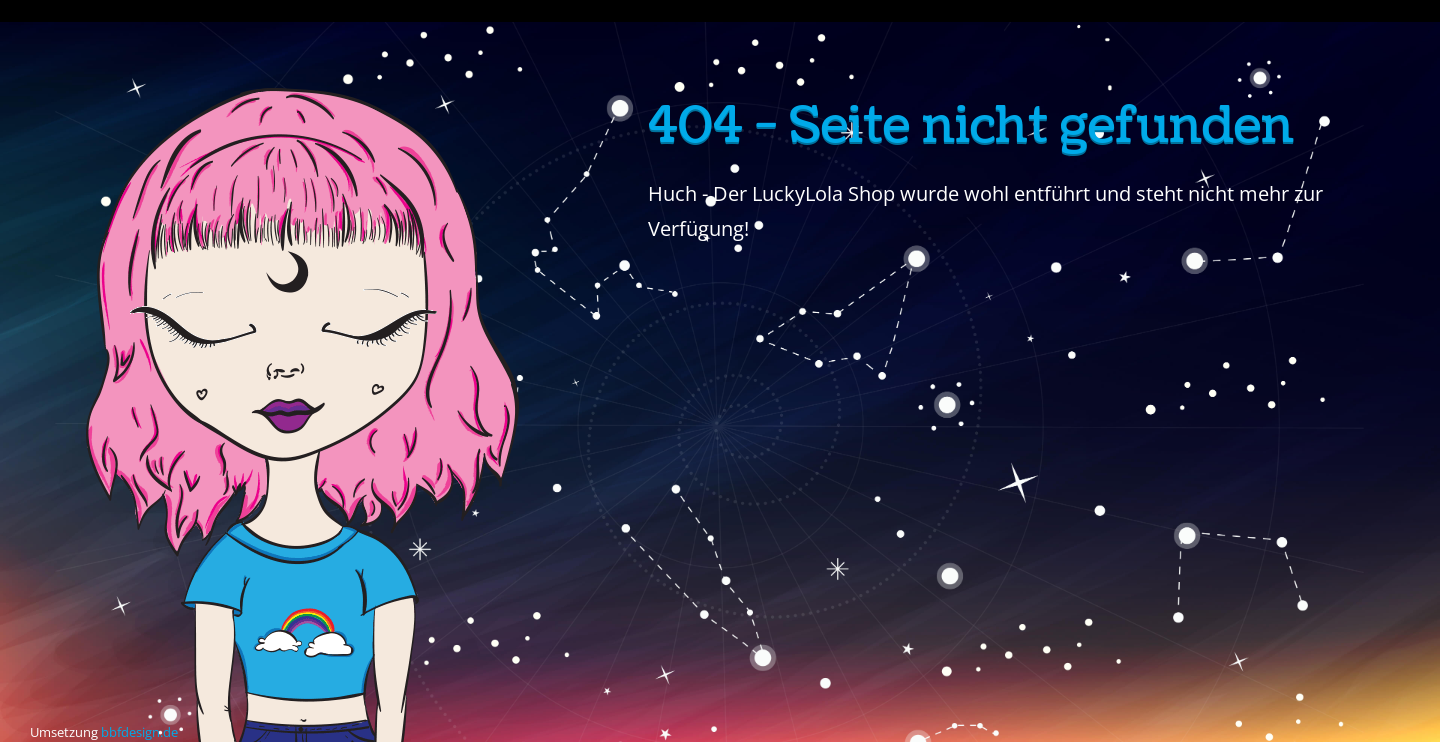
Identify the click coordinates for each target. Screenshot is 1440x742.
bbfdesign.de (139, 732)
